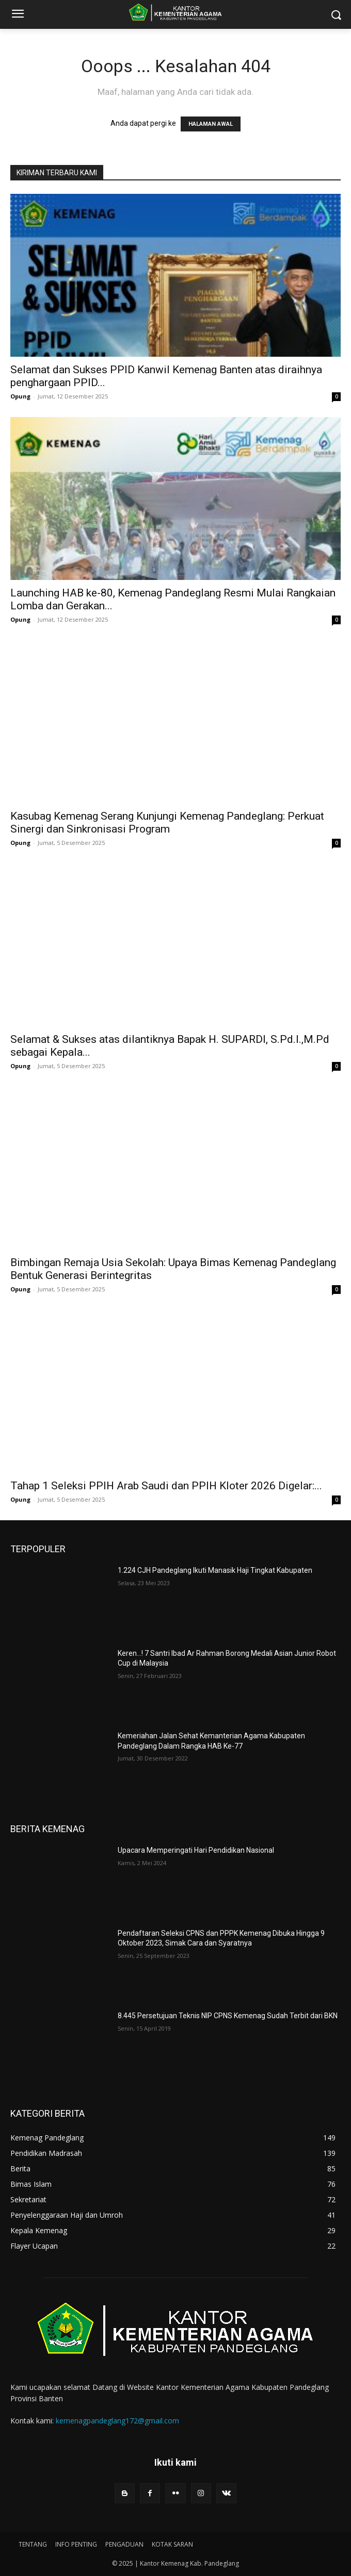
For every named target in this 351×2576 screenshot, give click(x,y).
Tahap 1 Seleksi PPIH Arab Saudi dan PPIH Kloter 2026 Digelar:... (166, 1486)
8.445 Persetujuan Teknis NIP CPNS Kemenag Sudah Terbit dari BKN (228, 2016)
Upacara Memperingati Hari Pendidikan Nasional (196, 1850)
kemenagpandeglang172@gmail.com (117, 2420)
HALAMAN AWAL (210, 124)
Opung (20, 396)
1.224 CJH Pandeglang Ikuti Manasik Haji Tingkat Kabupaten (215, 1570)
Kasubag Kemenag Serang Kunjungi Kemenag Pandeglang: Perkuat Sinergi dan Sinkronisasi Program (167, 822)
